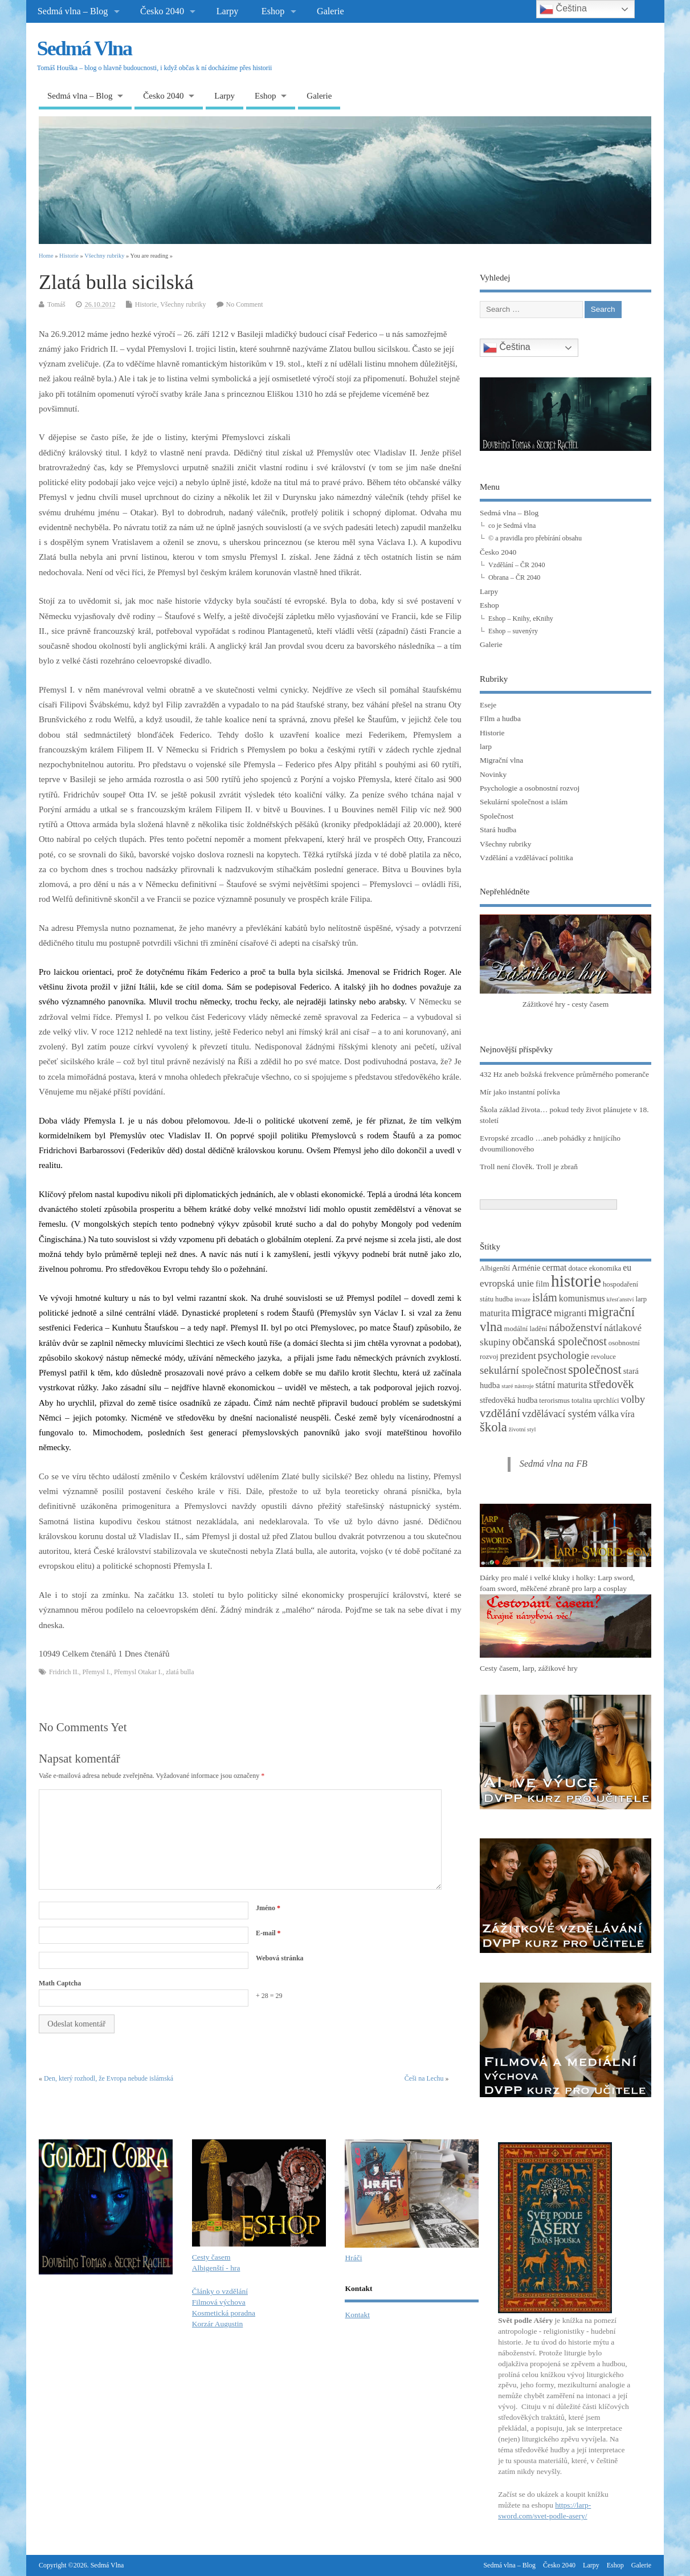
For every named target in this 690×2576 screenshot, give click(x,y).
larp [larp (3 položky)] (641, 1299)
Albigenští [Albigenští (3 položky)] (495, 1268)
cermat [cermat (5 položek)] (554, 1267)
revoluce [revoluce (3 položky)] (603, 1357)
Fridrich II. (64, 1672)
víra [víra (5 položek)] (627, 1414)
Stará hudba (498, 829)
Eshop (273, 11)
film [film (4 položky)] (542, 1283)
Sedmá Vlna (84, 48)
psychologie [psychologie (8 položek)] (563, 1355)
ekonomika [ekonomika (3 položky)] (605, 1268)
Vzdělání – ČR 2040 (516, 565)
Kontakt (357, 2314)
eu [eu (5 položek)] (627, 1267)
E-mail (268, 1933)
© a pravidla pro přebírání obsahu (535, 538)
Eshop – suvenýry (513, 631)
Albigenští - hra (216, 2268)
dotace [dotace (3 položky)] (577, 1268)
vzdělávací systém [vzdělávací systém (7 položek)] (559, 1413)
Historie (146, 304)
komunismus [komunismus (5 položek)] (582, 1298)
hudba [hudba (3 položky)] (504, 1299)
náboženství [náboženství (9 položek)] (575, 1327)
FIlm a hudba (500, 718)
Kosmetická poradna (223, 2313)
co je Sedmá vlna (512, 526)
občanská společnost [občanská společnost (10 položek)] (559, 1341)
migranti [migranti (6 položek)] (570, 1313)
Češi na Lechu (424, 2078)
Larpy (228, 11)
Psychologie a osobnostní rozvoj (529, 788)
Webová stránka (280, 1958)
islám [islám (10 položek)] (544, 1297)
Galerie (330, 11)
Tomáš (56, 304)
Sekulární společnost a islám (523, 801)
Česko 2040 (162, 11)
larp (486, 746)
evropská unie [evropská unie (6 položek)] (507, 1283)
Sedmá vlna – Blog (73, 11)
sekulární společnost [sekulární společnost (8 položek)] (523, 1370)
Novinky (493, 774)
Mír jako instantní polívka (520, 1092)
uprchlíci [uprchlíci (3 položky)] (606, 1401)
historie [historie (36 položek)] (576, 1281)
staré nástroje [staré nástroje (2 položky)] (517, 1386)
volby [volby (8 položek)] (633, 1399)
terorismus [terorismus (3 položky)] (554, 1401)
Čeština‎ (506, 348)
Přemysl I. (97, 1672)
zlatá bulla (180, 1672)
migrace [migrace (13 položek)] (532, 1312)
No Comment (244, 304)
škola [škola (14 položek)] (493, 1427)
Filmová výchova (219, 2302)
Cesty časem (211, 2257)
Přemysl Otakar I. (138, 1672)
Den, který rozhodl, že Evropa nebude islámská (108, 2078)
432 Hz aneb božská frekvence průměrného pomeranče (564, 1074)
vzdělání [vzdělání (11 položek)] (500, 1413)
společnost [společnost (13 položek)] (594, 1369)
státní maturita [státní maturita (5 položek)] (561, 1385)
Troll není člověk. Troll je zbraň (529, 1166)
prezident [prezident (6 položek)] (518, 1355)
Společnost (496, 816)
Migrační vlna (501, 760)
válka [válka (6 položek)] (608, 1414)
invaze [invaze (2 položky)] (522, 1299)
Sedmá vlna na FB (553, 1464)
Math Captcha (60, 1983)
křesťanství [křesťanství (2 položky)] (620, 1299)
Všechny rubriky (183, 304)
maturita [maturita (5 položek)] (495, 1313)
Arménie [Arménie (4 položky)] (526, 1267)
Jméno (268, 1908)
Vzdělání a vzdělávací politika (526, 857)
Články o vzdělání (220, 2291)
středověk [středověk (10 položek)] (611, 1384)
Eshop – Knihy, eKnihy (520, 618)
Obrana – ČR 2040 (514, 577)
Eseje (488, 705)
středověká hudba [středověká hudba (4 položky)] (508, 1400)
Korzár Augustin (217, 2323)
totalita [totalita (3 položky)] (581, 1401)
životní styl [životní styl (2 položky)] (522, 1429)
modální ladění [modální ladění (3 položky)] (526, 1329)
